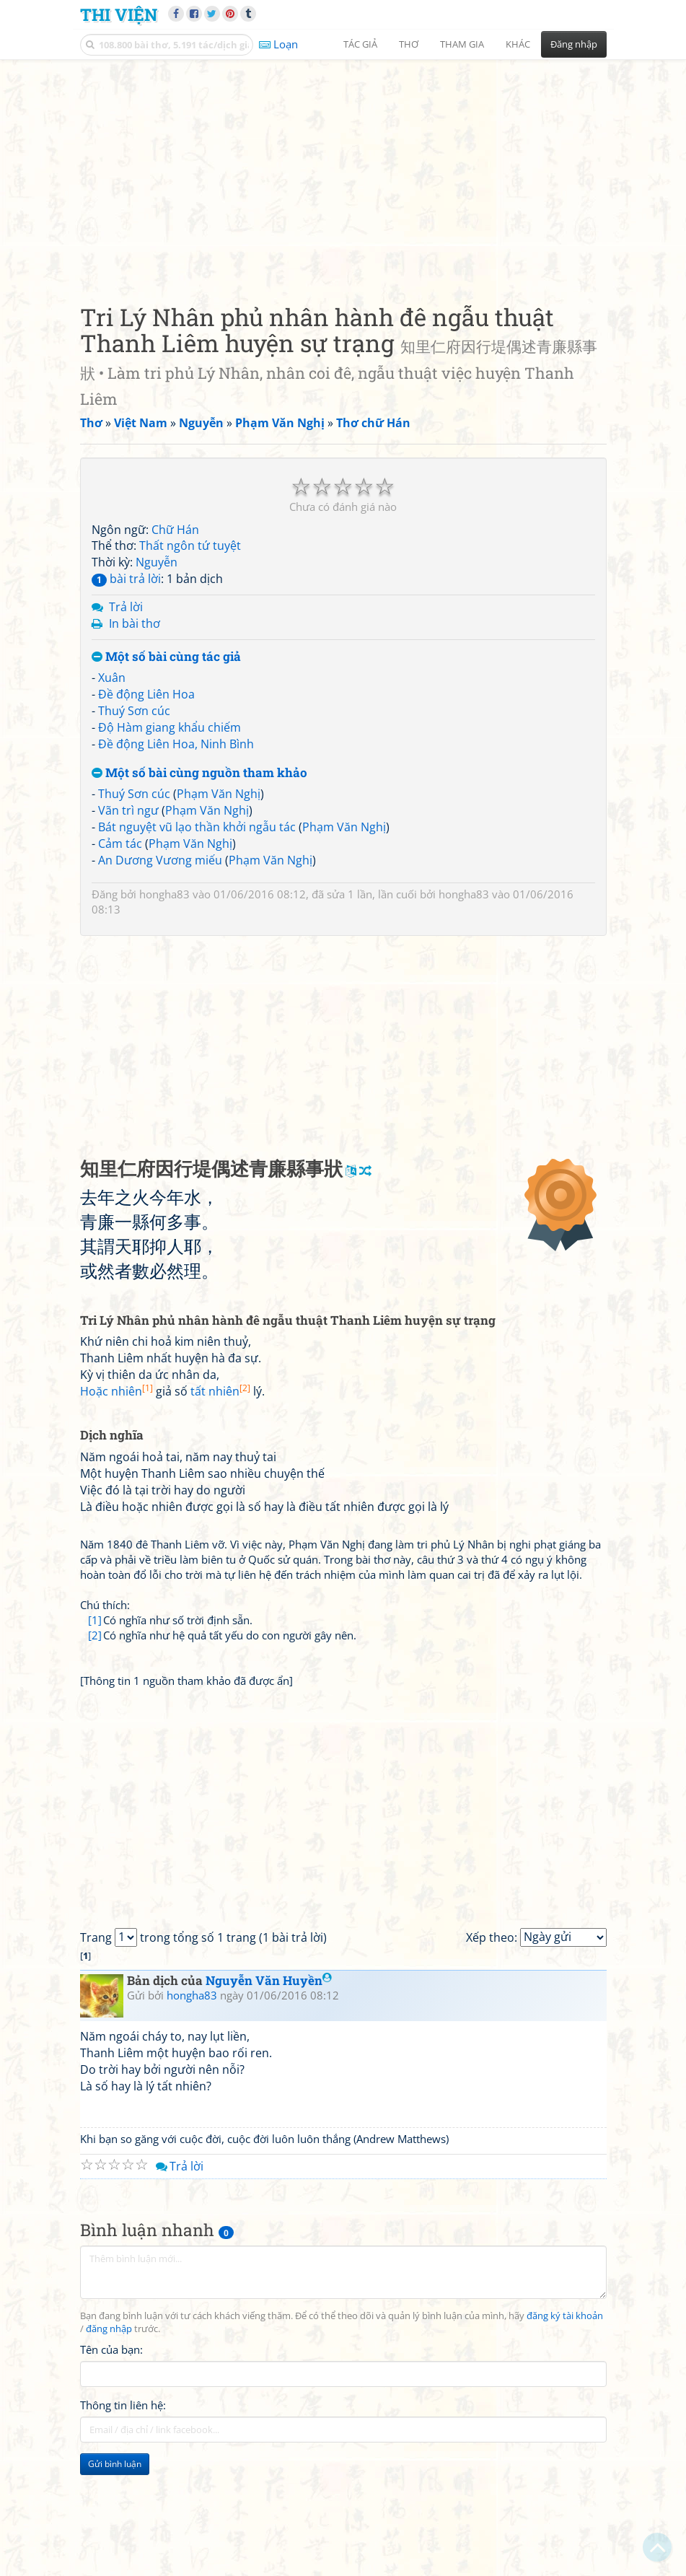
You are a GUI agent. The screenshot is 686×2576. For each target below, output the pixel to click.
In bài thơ (134, 623)
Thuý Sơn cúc (134, 711)
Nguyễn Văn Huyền (269, 1980)
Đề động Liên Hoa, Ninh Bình (176, 744)
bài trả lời (126, 579)
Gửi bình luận (114, 2464)
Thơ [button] (408, 44)
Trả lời (126, 607)
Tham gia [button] (462, 44)
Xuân (112, 677)
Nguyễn (156, 562)
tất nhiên (220, 1391)
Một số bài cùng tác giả (166, 657)
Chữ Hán (175, 530)
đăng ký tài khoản (565, 2316)
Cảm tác (120, 843)
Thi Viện (118, 14)
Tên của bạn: (111, 2349)
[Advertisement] (343, 170)
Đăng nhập (573, 44)
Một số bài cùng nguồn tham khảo (199, 773)
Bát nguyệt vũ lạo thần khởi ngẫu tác (197, 827)
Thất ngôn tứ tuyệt (190, 545)
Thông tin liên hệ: (123, 2405)
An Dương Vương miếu (160, 860)
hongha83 (164, 894)
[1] (95, 1620)
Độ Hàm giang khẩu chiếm (169, 727)
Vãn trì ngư (128, 810)
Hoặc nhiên (116, 1391)
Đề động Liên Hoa (146, 694)
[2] (95, 1635)
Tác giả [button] (360, 44)
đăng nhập (109, 2329)
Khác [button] (518, 44)
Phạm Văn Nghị (218, 794)
